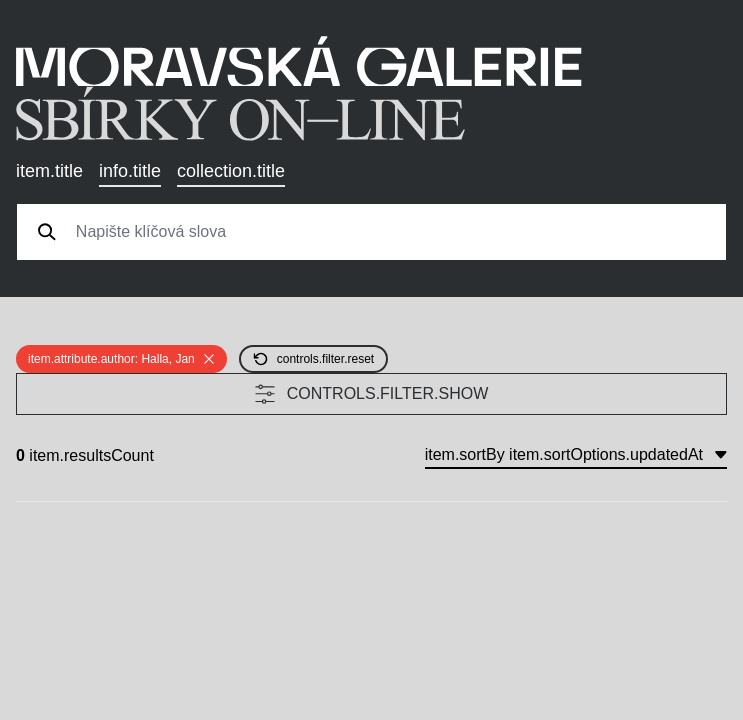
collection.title (231, 171)
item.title (49, 171)
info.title (130, 171)
